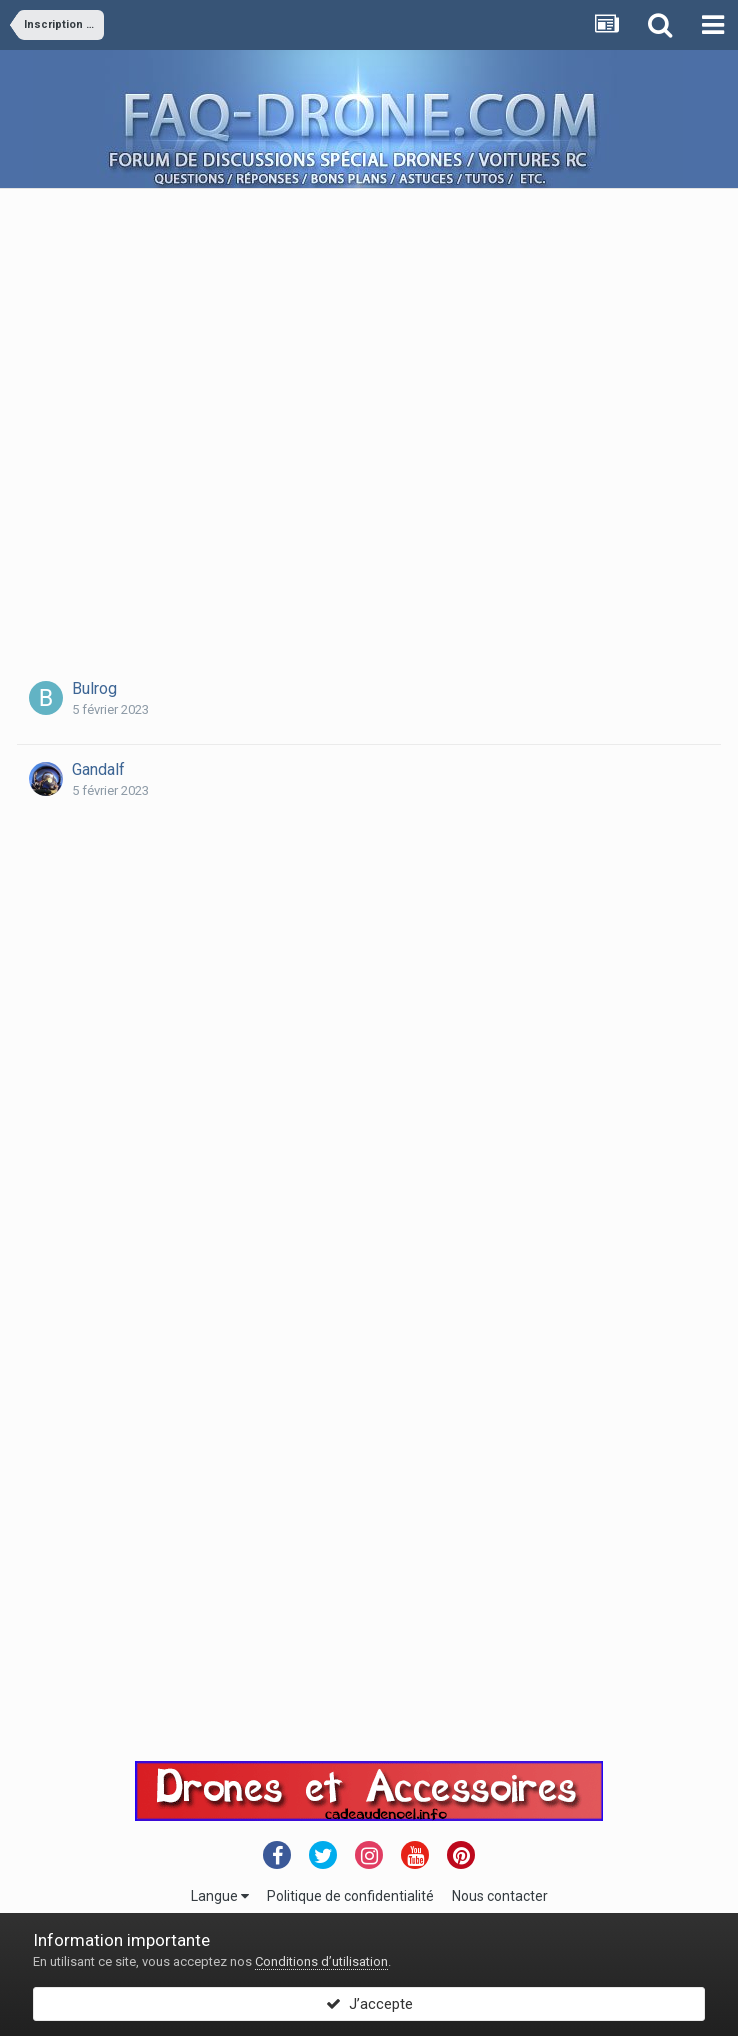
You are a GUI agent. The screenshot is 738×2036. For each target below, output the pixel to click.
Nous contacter (500, 1896)
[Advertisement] (219, 408)
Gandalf (98, 769)
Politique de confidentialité (350, 1896)
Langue (220, 1896)
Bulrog (94, 688)
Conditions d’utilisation (321, 1961)
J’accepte (369, 2004)
